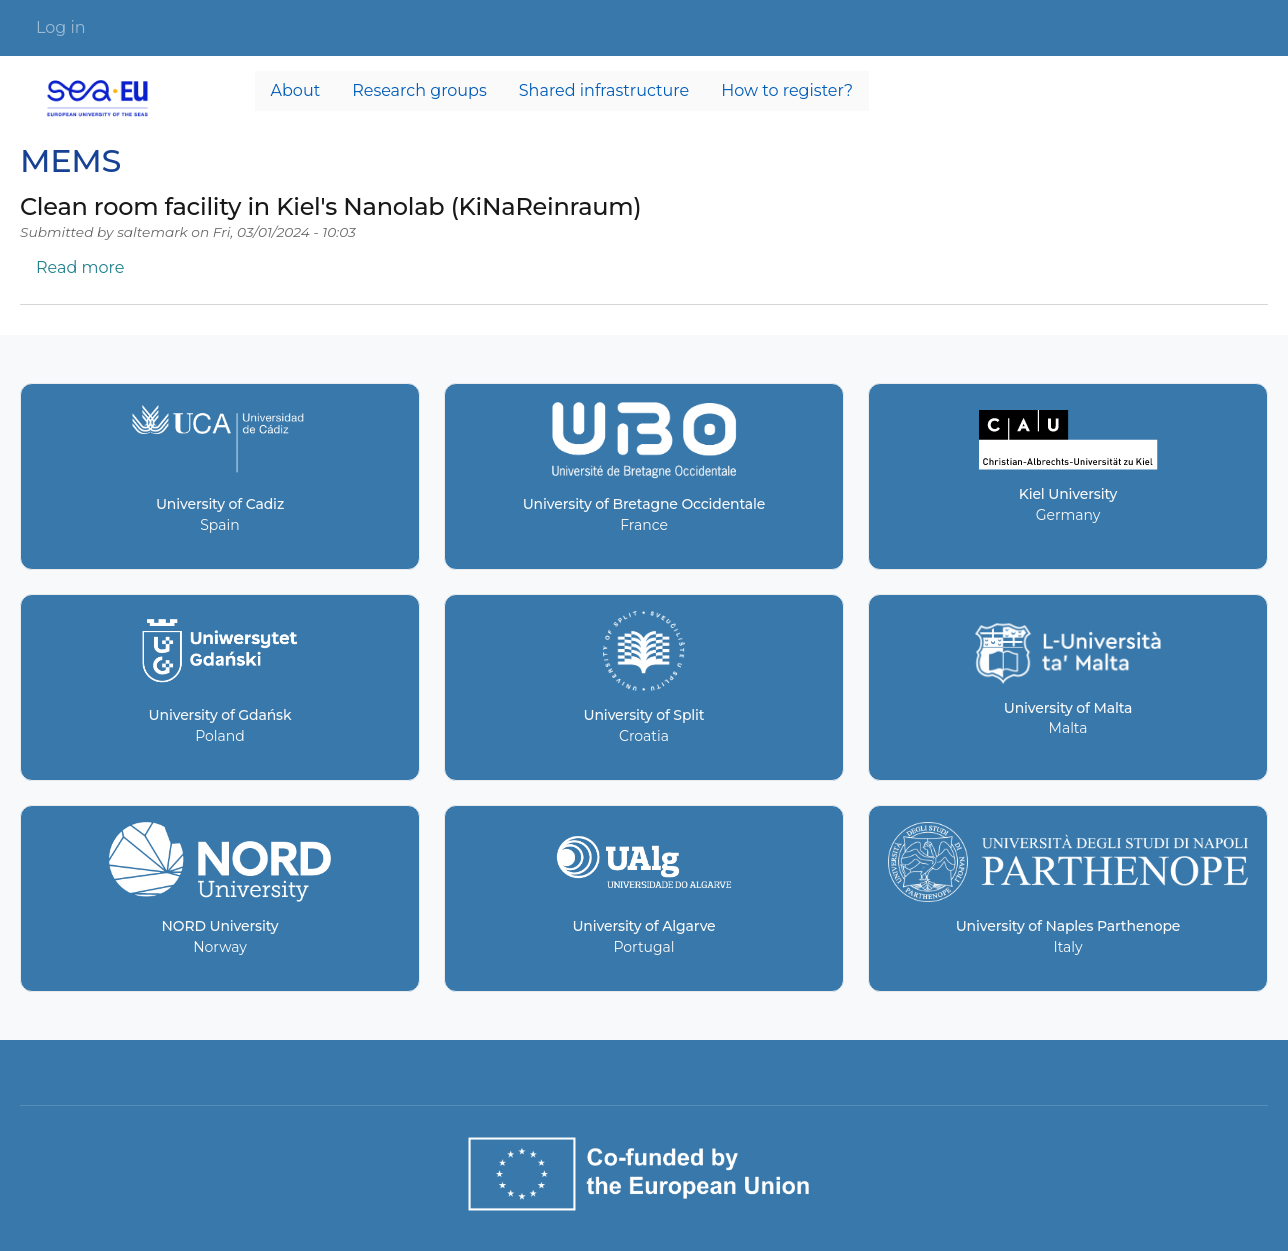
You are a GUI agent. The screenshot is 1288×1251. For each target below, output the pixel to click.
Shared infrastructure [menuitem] (604, 90)
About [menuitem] (296, 90)
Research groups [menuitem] (419, 90)
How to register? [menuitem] (787, 90)
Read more (80, 267)
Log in (61, 27)
